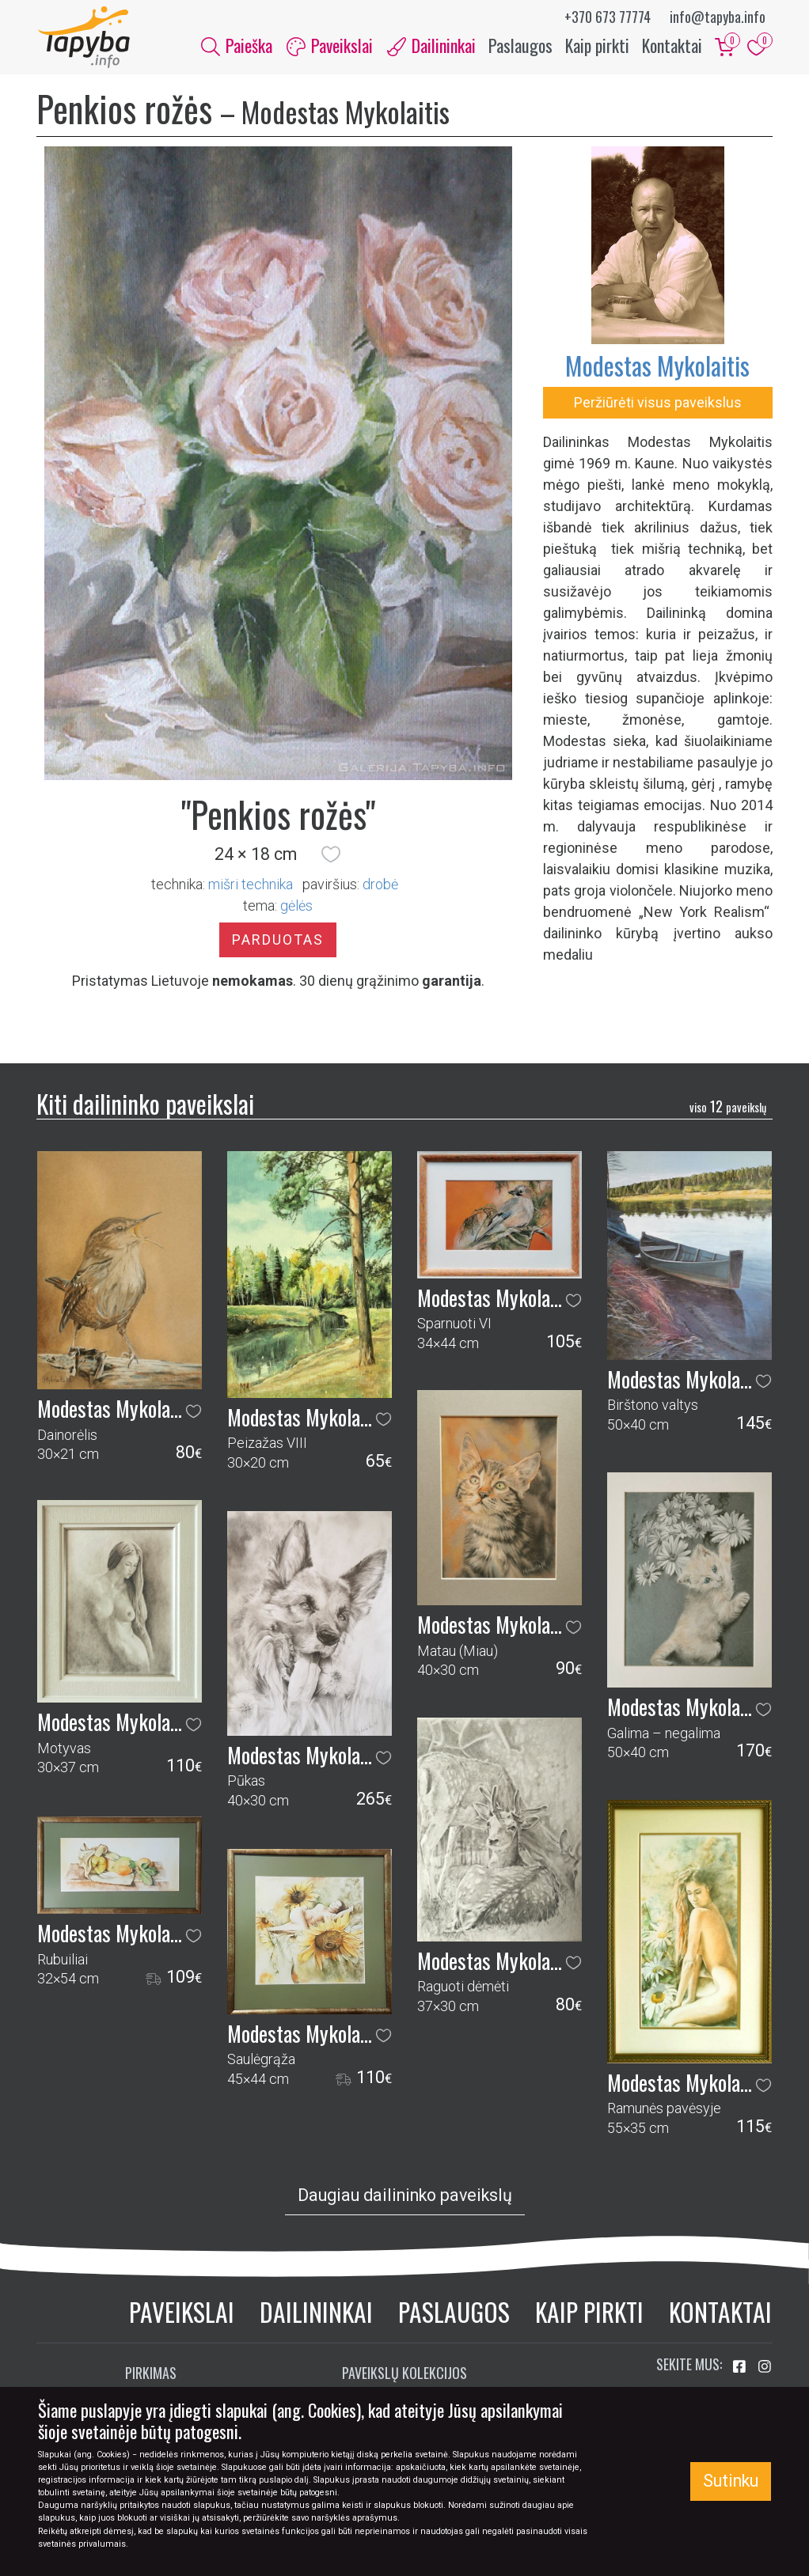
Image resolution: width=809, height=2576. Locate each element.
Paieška (236, 46)
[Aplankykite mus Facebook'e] (740, 2369)
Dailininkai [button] (431, 46)
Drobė (380, 885)
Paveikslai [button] (330, 46)
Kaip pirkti (597, 46)
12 (727, 1107)
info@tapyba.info (717, 16)
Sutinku (730, 2481)
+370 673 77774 (607, 16)
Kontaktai (672, 46)
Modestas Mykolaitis (657, 366)
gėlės (296, 907)
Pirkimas (151, 2375)
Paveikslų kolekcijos (404, 2375)
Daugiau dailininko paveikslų (405, 2197)
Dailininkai (316, 2313)
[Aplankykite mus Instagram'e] (765, 2369)
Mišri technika (250, 885)
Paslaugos (520, 46)
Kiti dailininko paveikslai (145, 1104)
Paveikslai (181, 2313)
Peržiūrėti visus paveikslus (658, 404)
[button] (331, 856)
